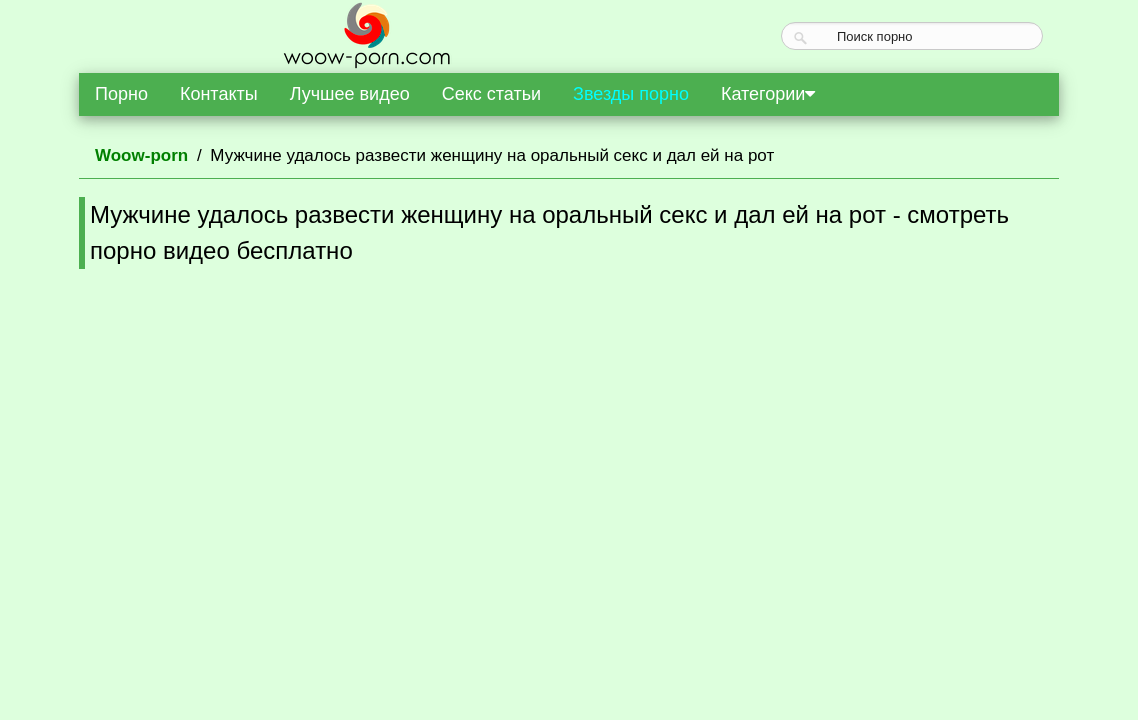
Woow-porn (141, 155)
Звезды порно (631, 94)
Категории (768, 94)
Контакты (219, 94)
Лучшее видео (350, 94)
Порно (121, 94)
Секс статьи (491, 94)
